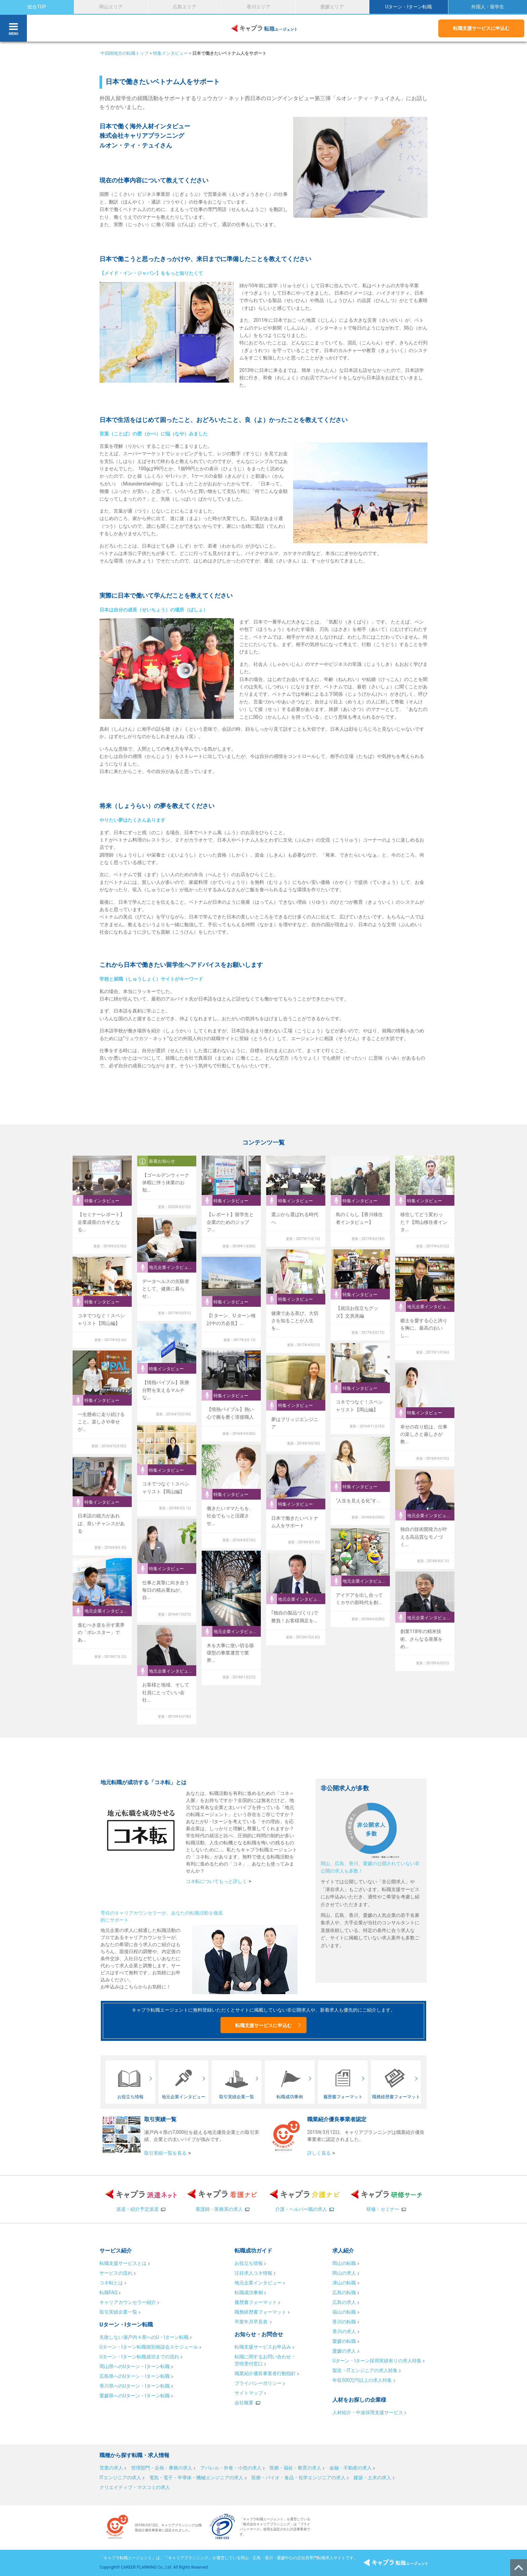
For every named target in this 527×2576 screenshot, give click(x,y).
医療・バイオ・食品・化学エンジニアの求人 (298, 2477)
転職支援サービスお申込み (263, 2347)
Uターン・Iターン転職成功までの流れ (139, 2356)
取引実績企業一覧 (118, 2312)
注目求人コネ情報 (253, 2273)
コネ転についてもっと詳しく (216, 1881)
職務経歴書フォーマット (260, 2312)
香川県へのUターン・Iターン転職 (134, 2386)
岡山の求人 (344, 2273)
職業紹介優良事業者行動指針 (265, 2373)
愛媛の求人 (344, 2351)
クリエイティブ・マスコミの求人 (134, 2487)
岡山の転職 (344, 2263)
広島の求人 (344, 2302)
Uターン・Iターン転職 (408, 6)
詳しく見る (319, 2153)
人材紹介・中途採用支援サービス (367, 2412)
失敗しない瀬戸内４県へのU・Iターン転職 (144, 2337)
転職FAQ (108, 2292)
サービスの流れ (115, 2273)
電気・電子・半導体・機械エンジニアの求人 (196, 2477)
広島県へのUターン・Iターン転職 (134, 2376)
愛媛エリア (332, 6)
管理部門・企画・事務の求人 (161, 2468)
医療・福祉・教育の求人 (295, 2468)
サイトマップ (249, 2393)
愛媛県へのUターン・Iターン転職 (134, 2395)
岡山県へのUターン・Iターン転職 (134, 2366)
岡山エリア (111, 6)
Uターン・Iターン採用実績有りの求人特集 (376, 2360)
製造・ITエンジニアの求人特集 (365, 2370)
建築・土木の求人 (372, 2477)
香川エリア (258, 6)
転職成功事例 (249, 2292)
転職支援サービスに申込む (481, 28)
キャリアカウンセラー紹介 (127, 2302)
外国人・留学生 (487, 6)
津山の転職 (344, 2282)
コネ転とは (111, 2282)
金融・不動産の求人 (350, 2468)
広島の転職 (344, 2292)
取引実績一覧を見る (165, 2153)
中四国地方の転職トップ (124, 53)
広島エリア (184, 6)
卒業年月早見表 (252, 2321)
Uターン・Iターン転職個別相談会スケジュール (148, 2347)
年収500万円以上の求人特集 (362, 2380)
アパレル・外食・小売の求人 (230, 2468)
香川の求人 (344, 2331)
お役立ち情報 (249, 2263)
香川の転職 (344, 2321)
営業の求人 (111, 2468)
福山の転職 (344, 2312)
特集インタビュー (170, 53)
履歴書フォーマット (256, 2302)
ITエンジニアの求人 (120, 2477)
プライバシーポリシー (258, 2383)
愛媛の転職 (344, 2341)
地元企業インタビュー (258, 2282)
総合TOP (37, 6)
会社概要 (244, 2402)
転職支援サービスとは (123, 2263)
